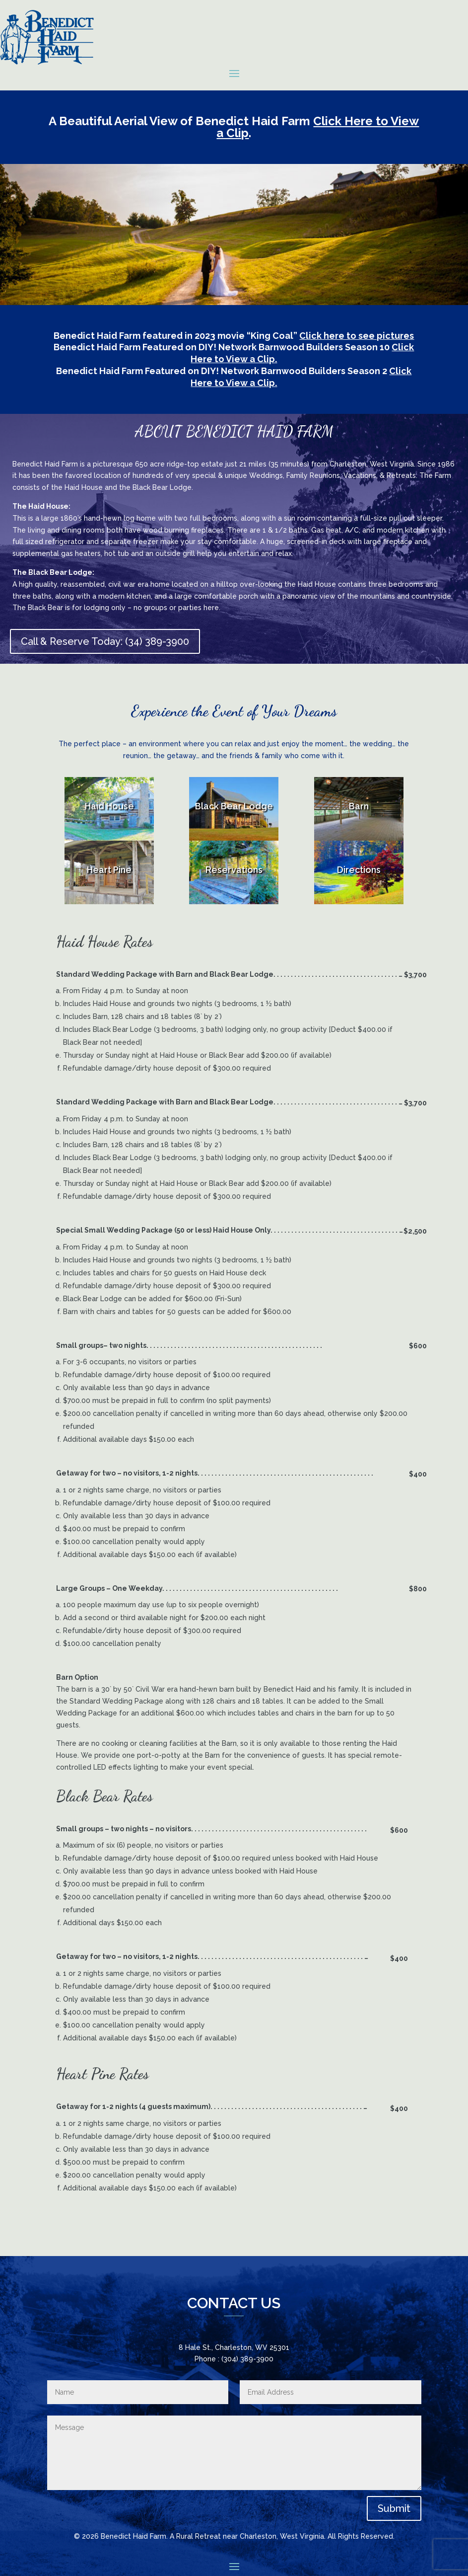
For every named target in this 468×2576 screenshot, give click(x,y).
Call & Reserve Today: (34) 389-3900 (105, 641)
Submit (394, 2508)
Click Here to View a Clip (317, 127)
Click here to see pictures (356, 335)
